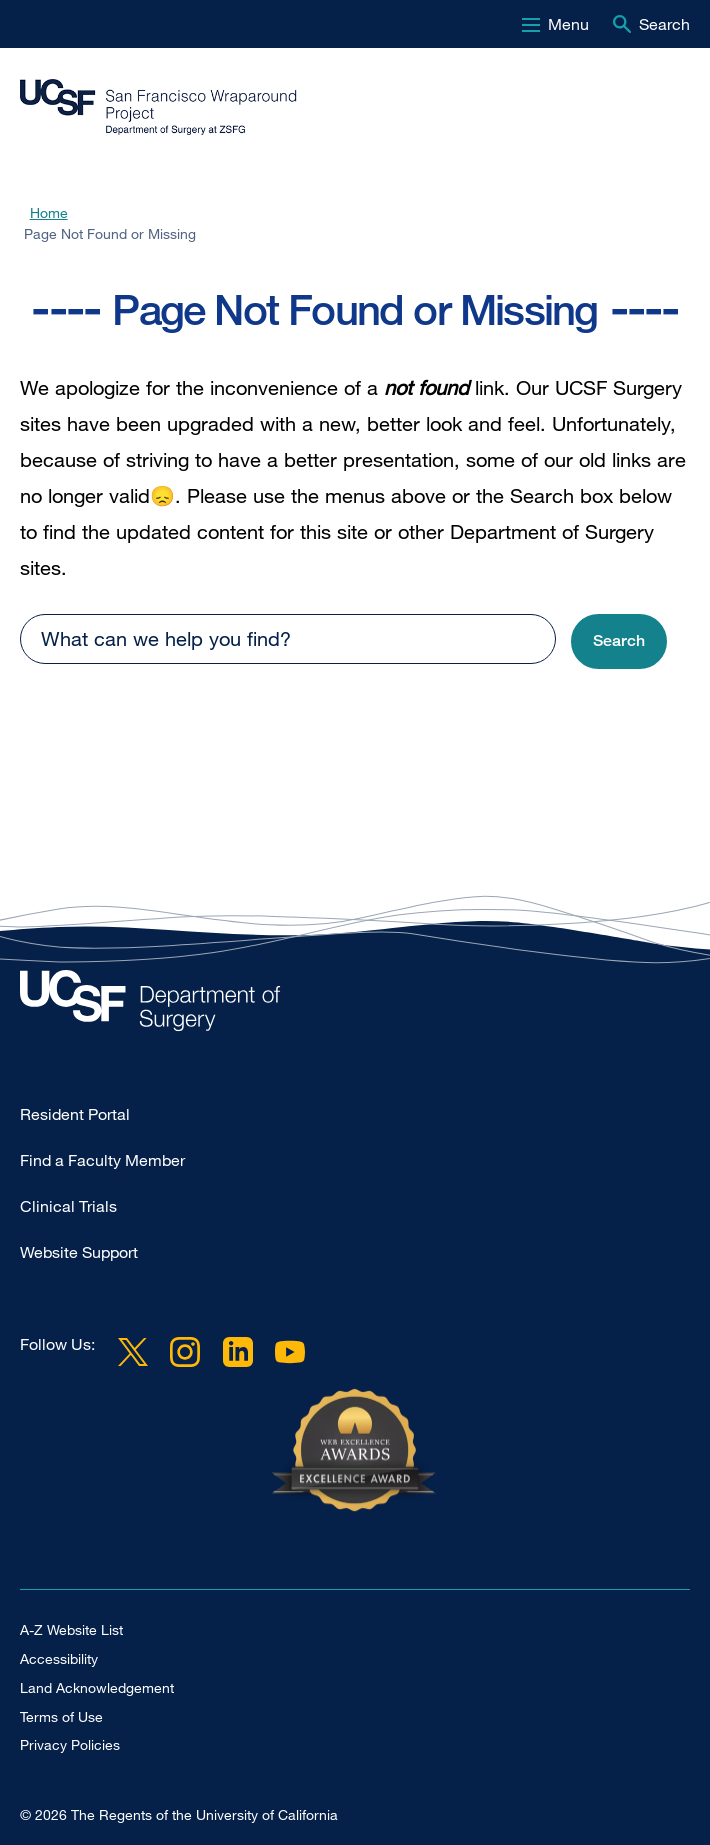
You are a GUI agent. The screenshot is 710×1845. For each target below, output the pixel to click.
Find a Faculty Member (102, 1160)
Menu (568, 24)
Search (664, 24)
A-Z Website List (71, 1629)
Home (49, 212)
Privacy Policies (70, 1744)
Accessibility (59, 1658)
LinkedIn (237, 1352)
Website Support (79, 1252)
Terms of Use (61, 1716)
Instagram (185, 1352)
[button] (619, 641)
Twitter (133, 1352)
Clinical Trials (68, 1206)
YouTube (290, 1352)
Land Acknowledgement (97, 1687)
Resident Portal (75, 1114)
